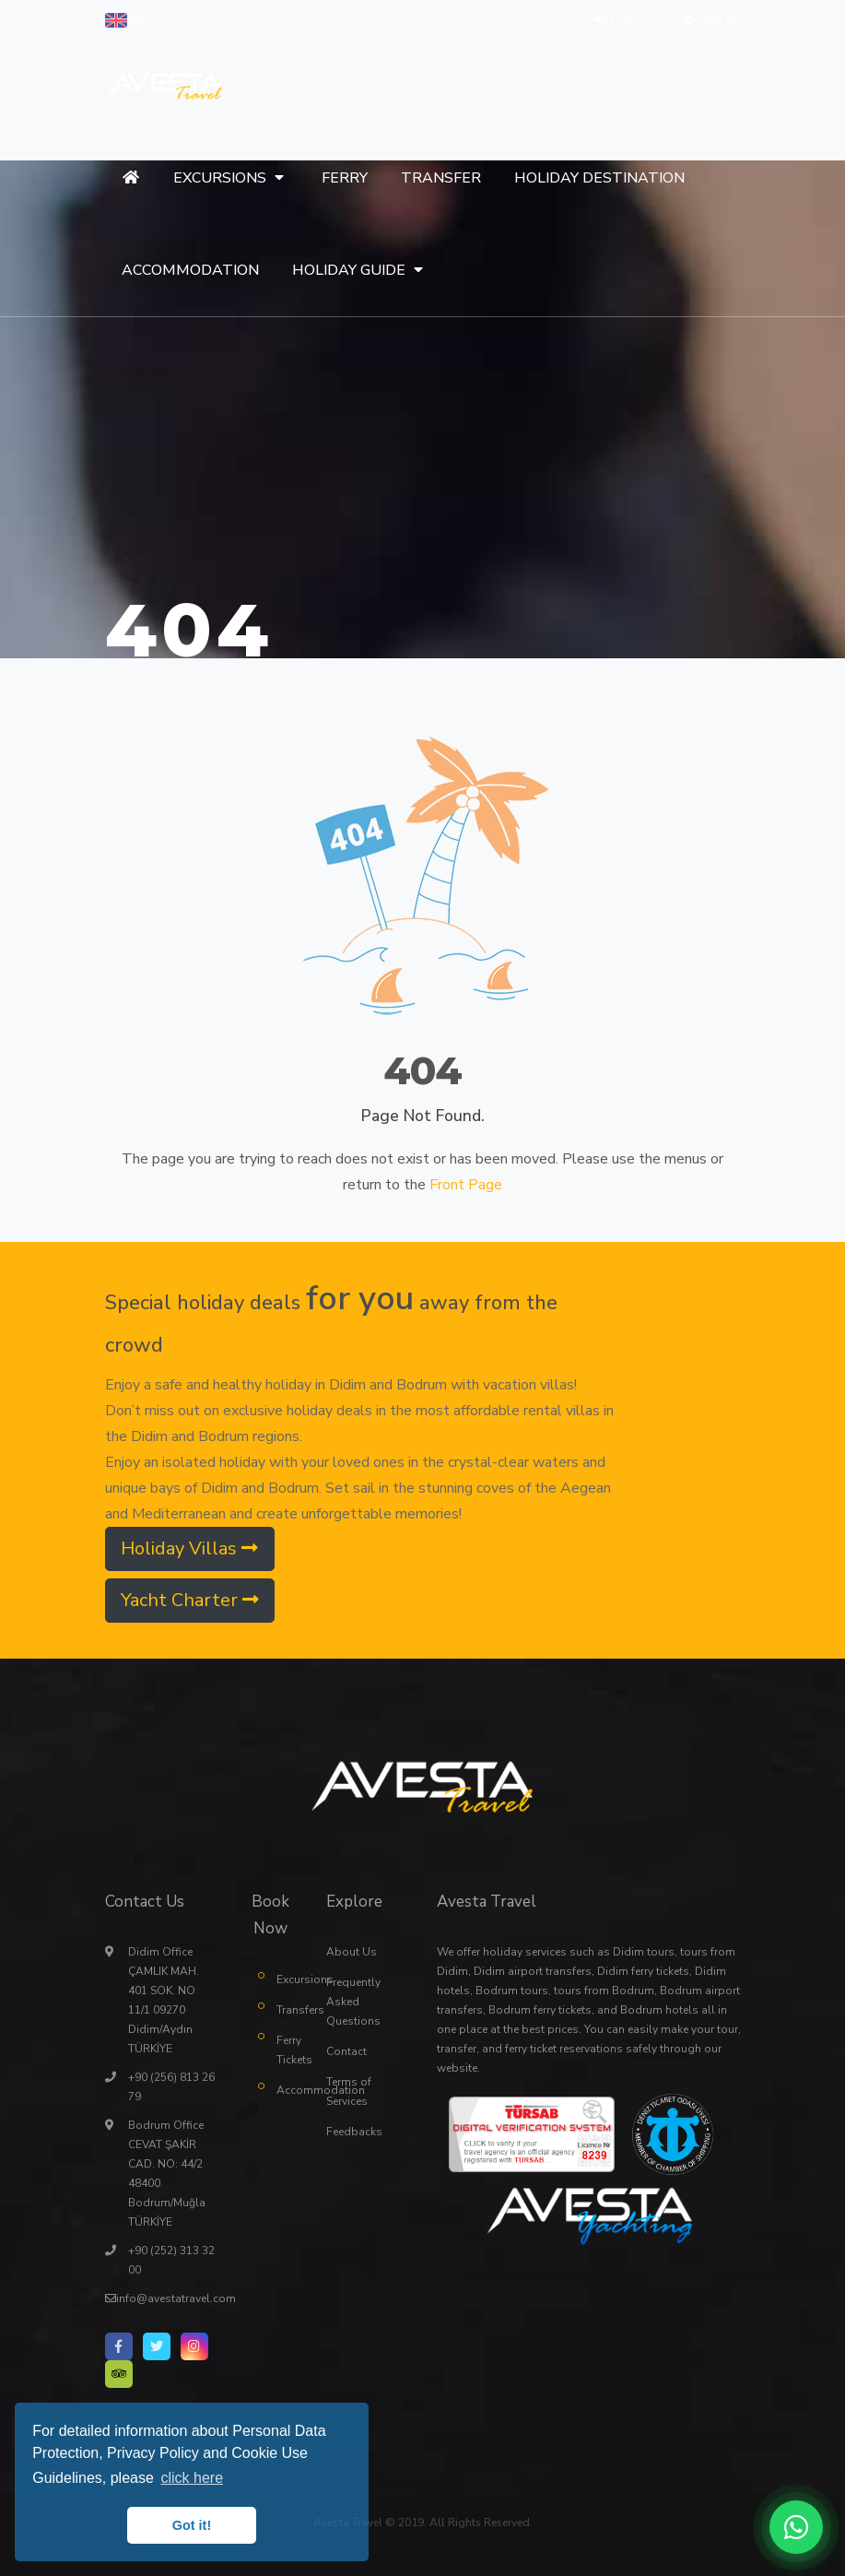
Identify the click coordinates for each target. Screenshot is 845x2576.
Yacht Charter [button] (190, 1599)
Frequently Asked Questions (353, 2000)
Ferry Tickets (287, 2049)
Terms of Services (348, 2091)
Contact (346, 2050)
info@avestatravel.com (176, 2297)
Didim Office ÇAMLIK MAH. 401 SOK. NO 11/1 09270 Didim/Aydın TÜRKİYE (163, 1999)
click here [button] (191, 2478)
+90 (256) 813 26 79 (171, 2086)
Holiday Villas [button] (189, 1547)
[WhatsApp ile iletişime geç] (796, 2527)
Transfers (287, 2009)
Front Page (465, 1184)
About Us (351, 1951)
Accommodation (287, 2089)
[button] (129, 19)
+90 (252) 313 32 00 (171, 2259)
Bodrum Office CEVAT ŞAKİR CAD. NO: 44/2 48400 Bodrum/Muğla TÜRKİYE (166, 2172)
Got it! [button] (191, 2525)
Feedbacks (354, 2130)
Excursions (287, 1978)
